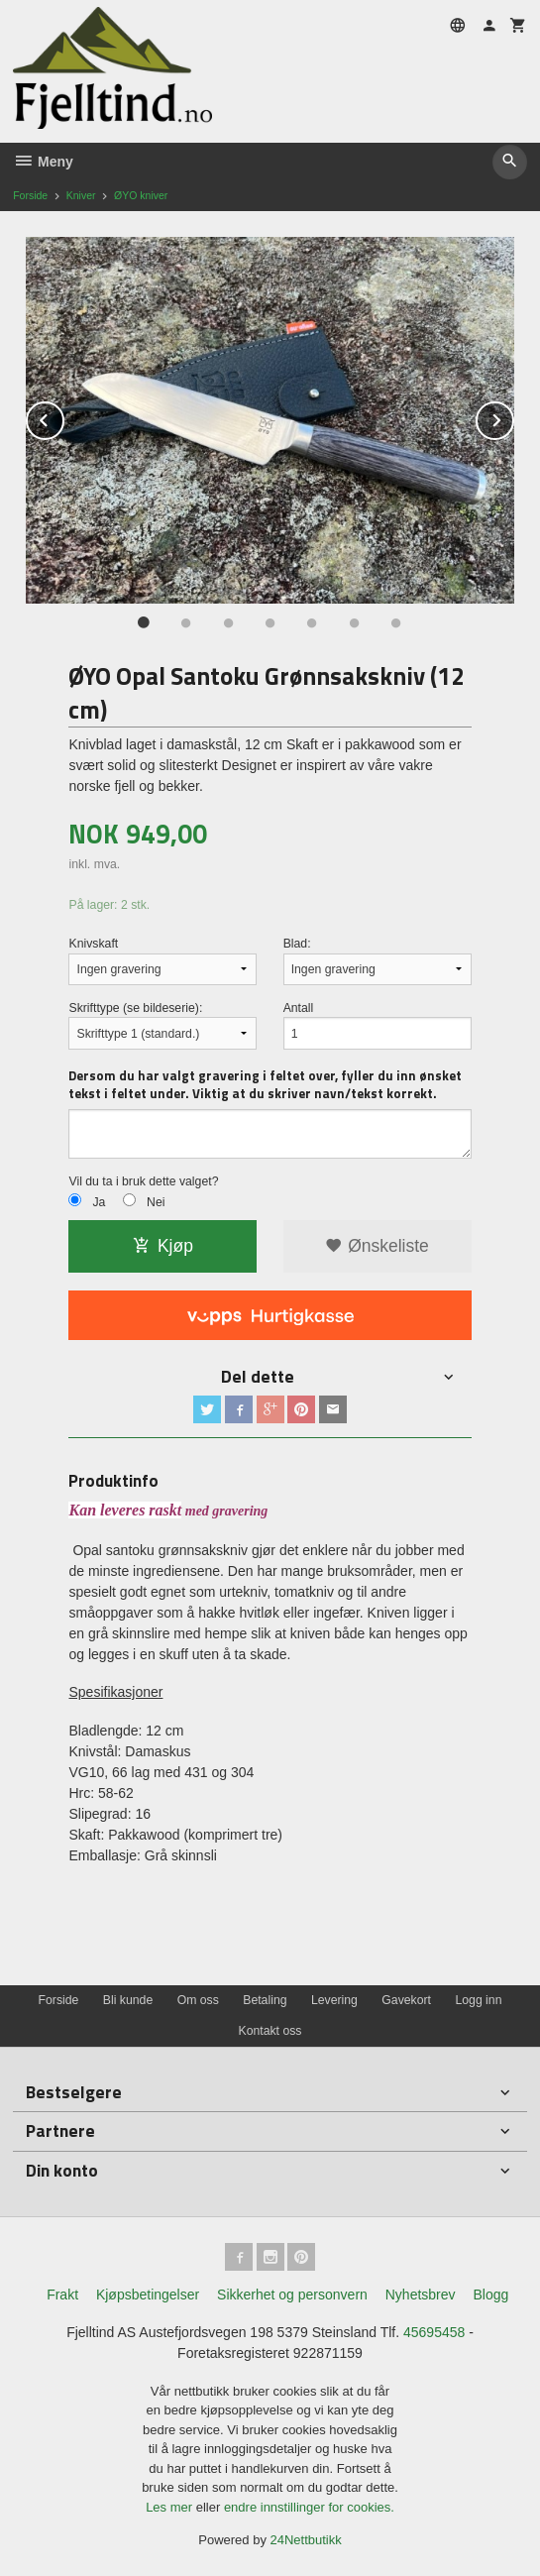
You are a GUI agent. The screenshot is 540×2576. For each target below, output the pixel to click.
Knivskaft (93, 944)
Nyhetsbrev (420, 2294)
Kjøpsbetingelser (147, 2294)
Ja (98, 1202)
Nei (155, 1202)
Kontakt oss (269, 2031)
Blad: (297, 944)
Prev (63, 416)
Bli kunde (128, 2000)
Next (513, 416)
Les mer (171, 2507)
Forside (30, 195)
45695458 (434, 2332)
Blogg (490, 2294)
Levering (334, 2000)
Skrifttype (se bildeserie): (135, 1008)
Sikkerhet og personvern (292, 2294)
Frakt (62, 2294)
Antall (298, 1008)
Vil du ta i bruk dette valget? (143, 1181)
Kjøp (163, 1246)
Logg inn (478, 2000)
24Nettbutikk (306, 2539)
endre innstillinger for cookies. (309, 2507)
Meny (43, 161)
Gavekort (406, 2000)
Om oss (198, 2000)
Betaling (264, 2000)
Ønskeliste (377, 1246)
